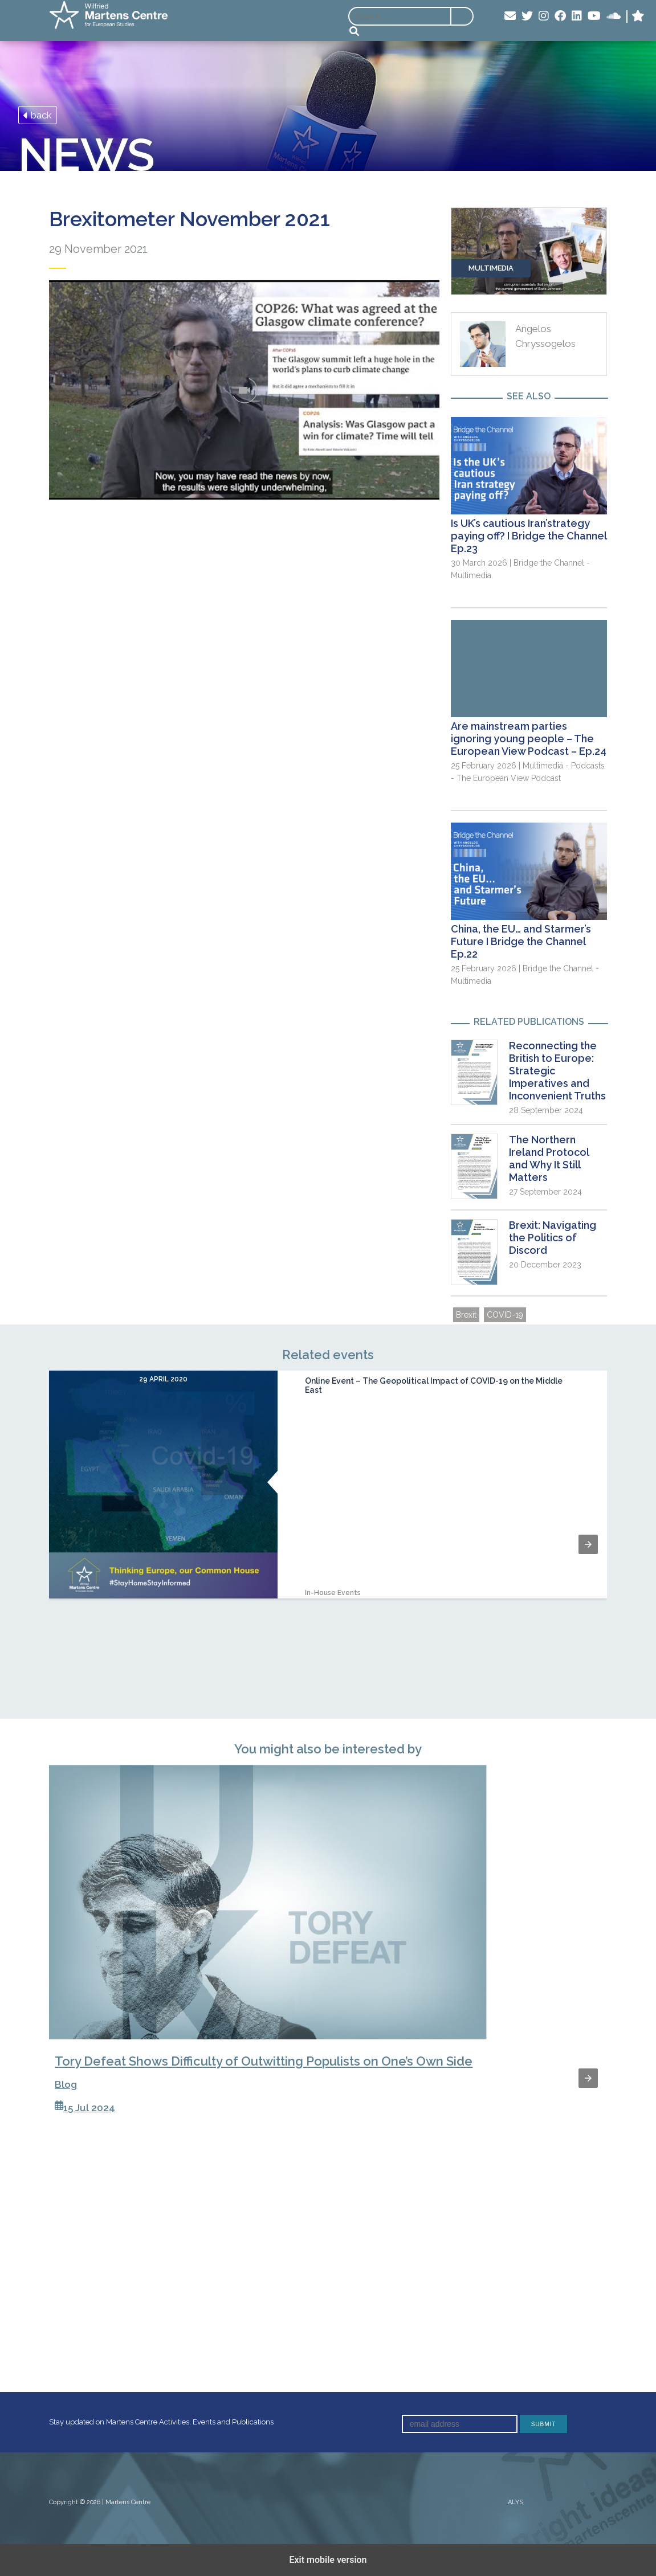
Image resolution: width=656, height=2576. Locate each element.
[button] (588, 1544)
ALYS (515, 2502)
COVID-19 (505, 1314)
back (37, 115)
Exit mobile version (327, 2559)
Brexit (466, 1314)
